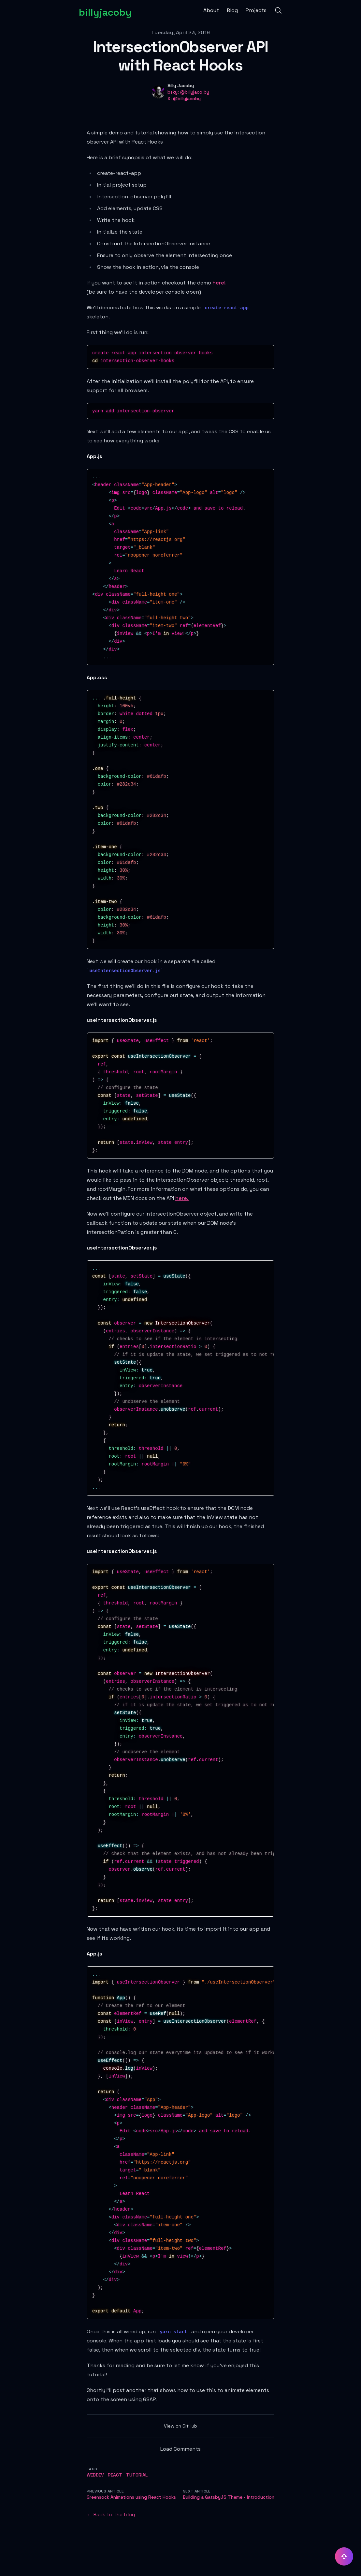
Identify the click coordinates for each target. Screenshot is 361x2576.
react (115, 2475)
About (211, 10)
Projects (256, 10)
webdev (95, 2475)
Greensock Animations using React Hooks (131, 2497)
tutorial (137, 2475)
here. (182, 1198)
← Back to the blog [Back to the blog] (111, 2514)
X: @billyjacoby (184, 98)
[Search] (278, 10)
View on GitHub (180, 2426)
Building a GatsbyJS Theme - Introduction (228, 2497)
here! (219, 282)
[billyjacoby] (105, 10)
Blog (232, 10)
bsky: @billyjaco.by (188, 92)
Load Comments (180, 2449)
